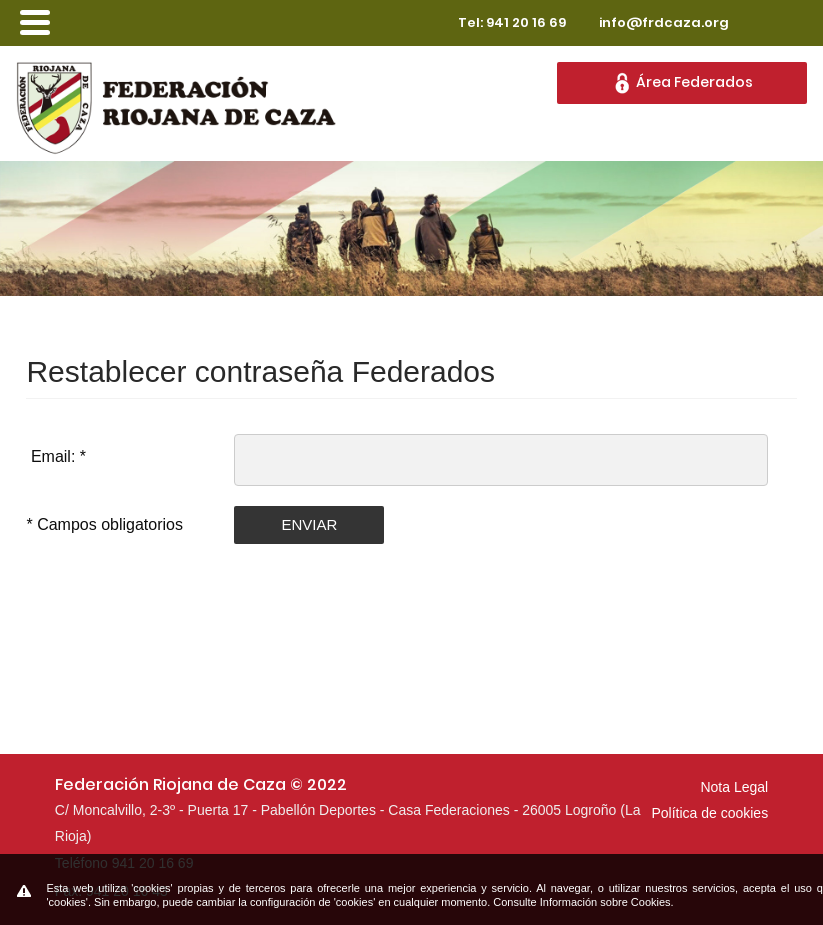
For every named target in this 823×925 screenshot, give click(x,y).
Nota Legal (734, 787)
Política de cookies (709, 813)
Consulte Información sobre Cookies (581, 902)
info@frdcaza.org (664, 22)
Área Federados (682, 82)
